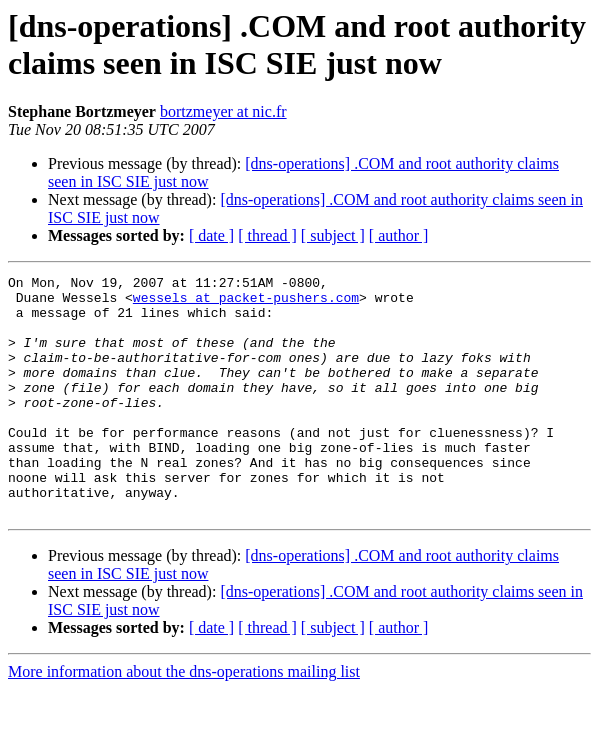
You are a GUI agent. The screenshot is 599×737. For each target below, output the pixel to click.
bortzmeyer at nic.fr (223, 111)
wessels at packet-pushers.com (246, 303)
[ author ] (399, 235)
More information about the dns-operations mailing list (184, 719)
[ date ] (211, 235)
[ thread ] (267, 235)
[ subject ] (333, 235)
